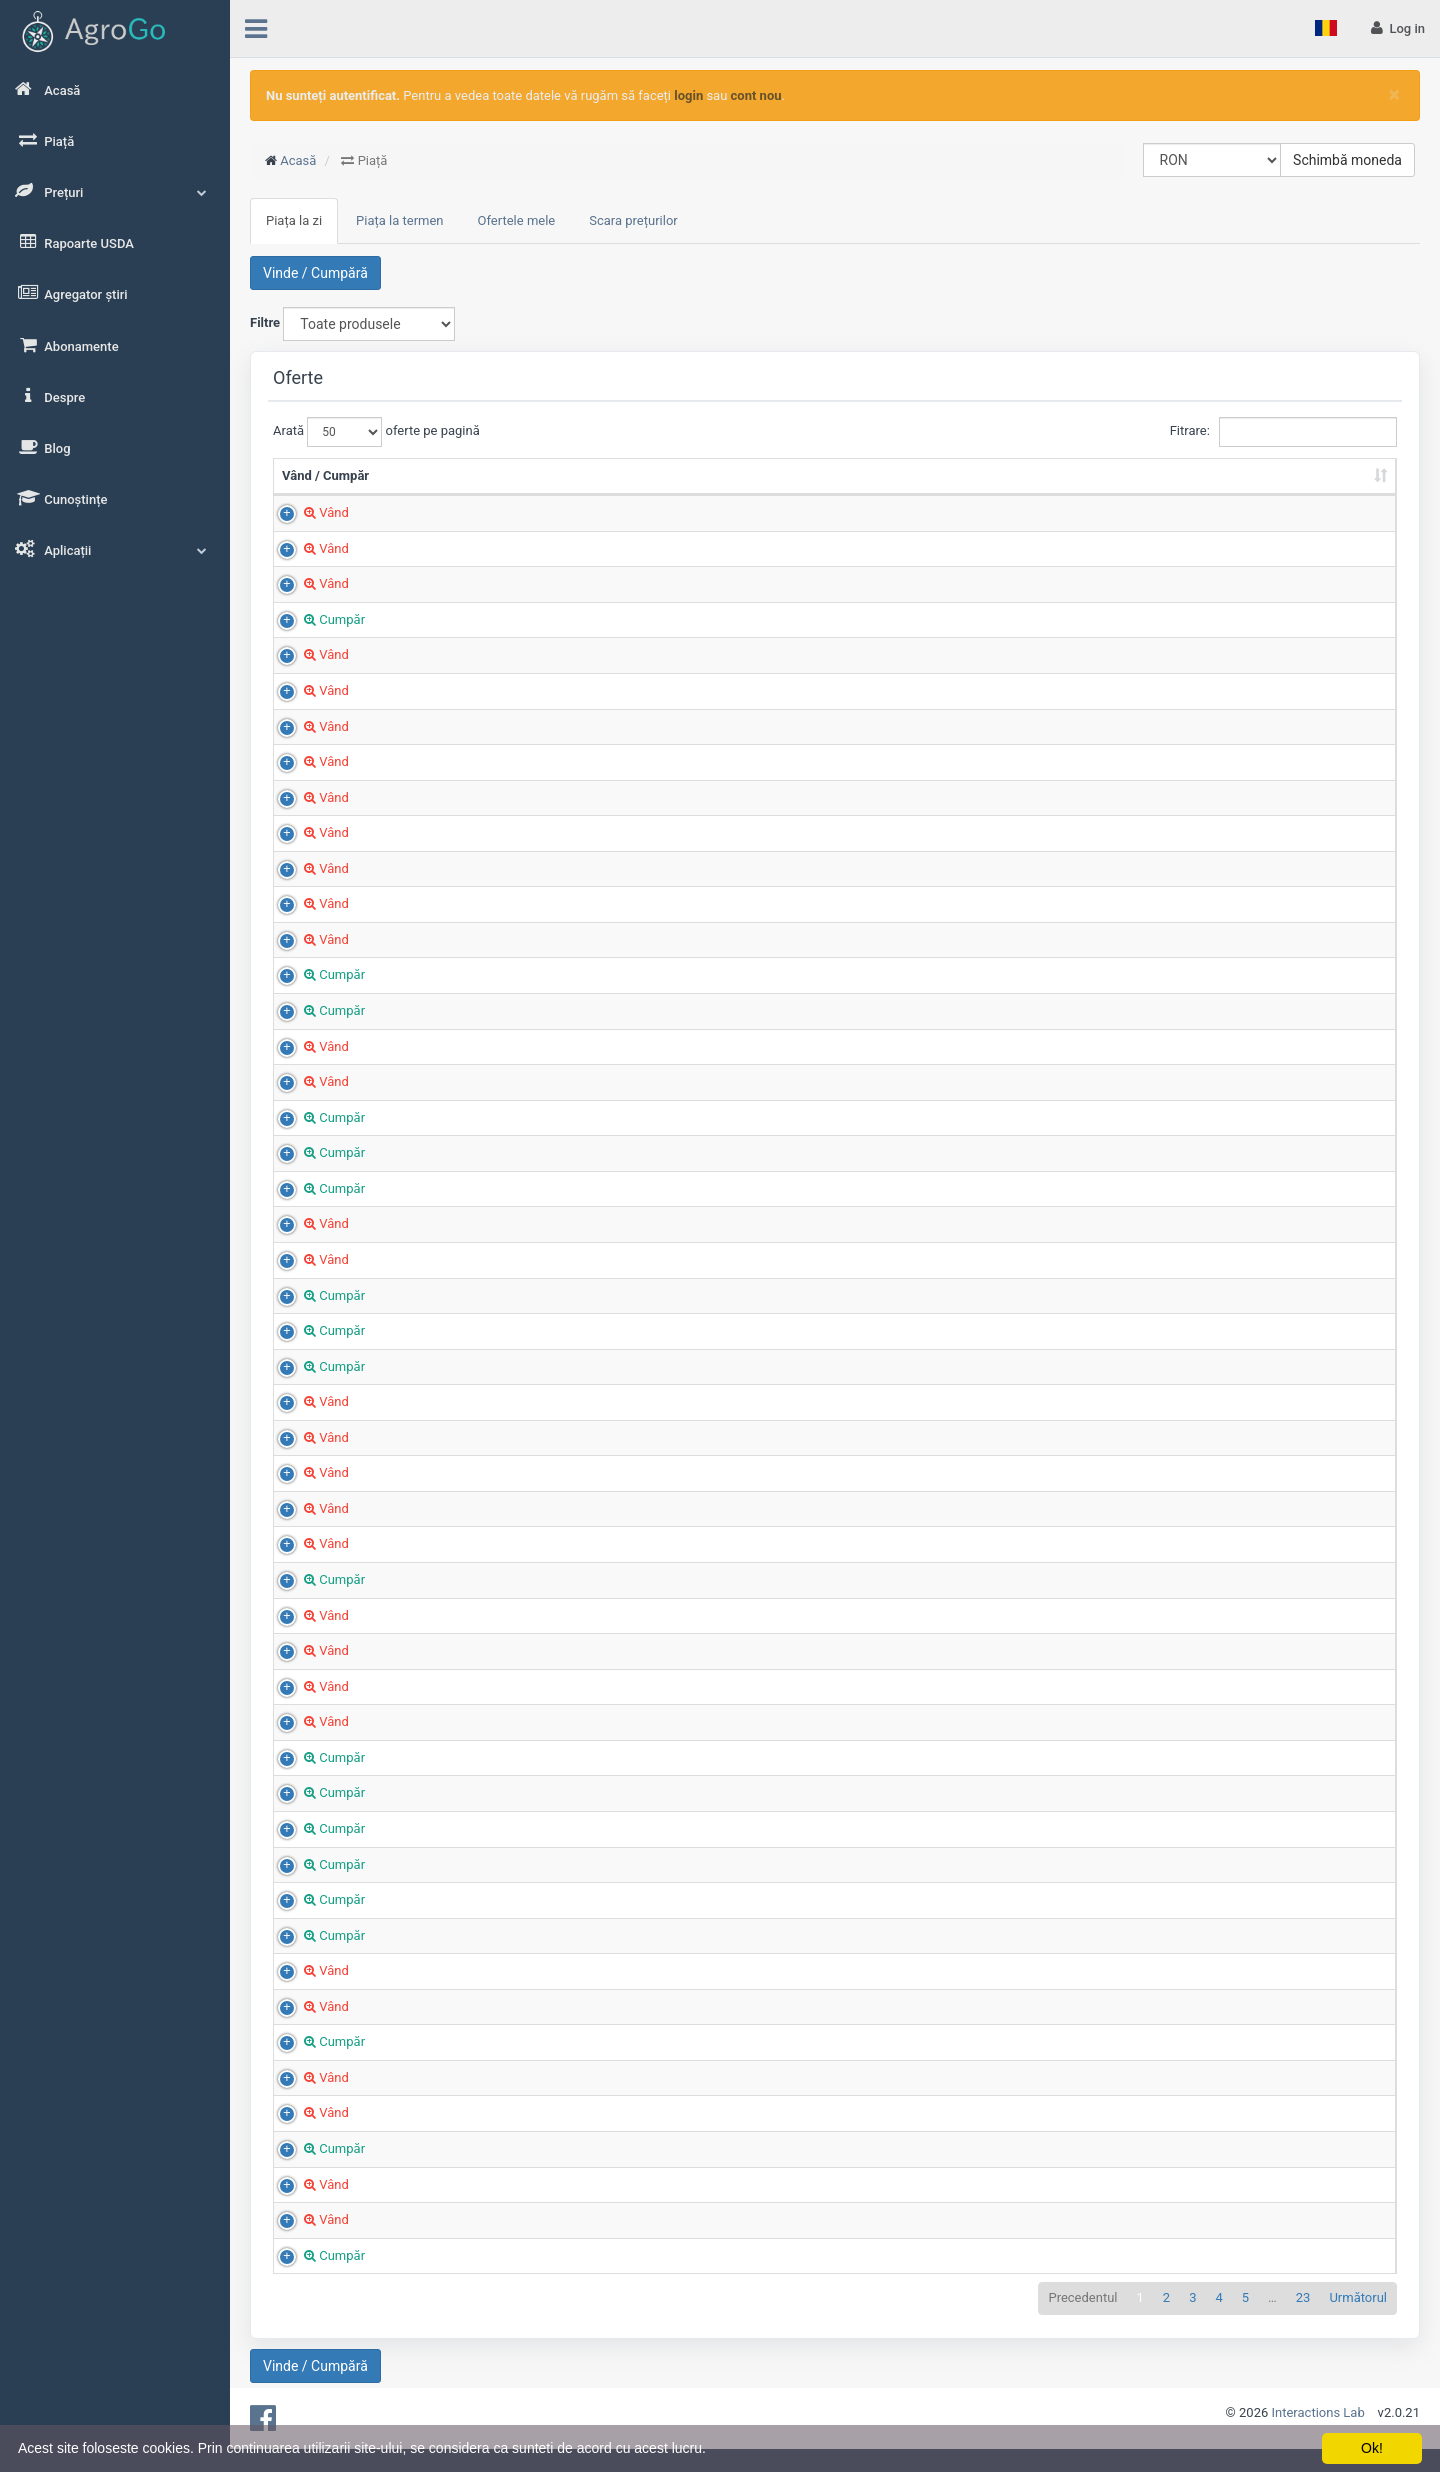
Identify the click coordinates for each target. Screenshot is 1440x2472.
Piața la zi (294, 220)
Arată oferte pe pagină (376, 432)
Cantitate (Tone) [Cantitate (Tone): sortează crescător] (738, 485)
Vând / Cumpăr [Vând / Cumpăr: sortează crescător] (325, 493)
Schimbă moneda (1347, 160)
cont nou (756, 95)
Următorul (1358, 2316)
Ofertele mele (517, 220)
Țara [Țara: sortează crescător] (1161, 493)
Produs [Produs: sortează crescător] (494, 493)
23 (1303, 2316)
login (688, 95)
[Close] (1394, 94)
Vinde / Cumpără (315, 273)
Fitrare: (1283, 432)
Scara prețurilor (633, 220)
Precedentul (1082, 2316)
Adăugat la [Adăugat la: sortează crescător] (1282, 493)
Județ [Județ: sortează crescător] (1009, 493)
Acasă (298, 160)
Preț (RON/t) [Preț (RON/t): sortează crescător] (860, 493)
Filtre (265, 322)
